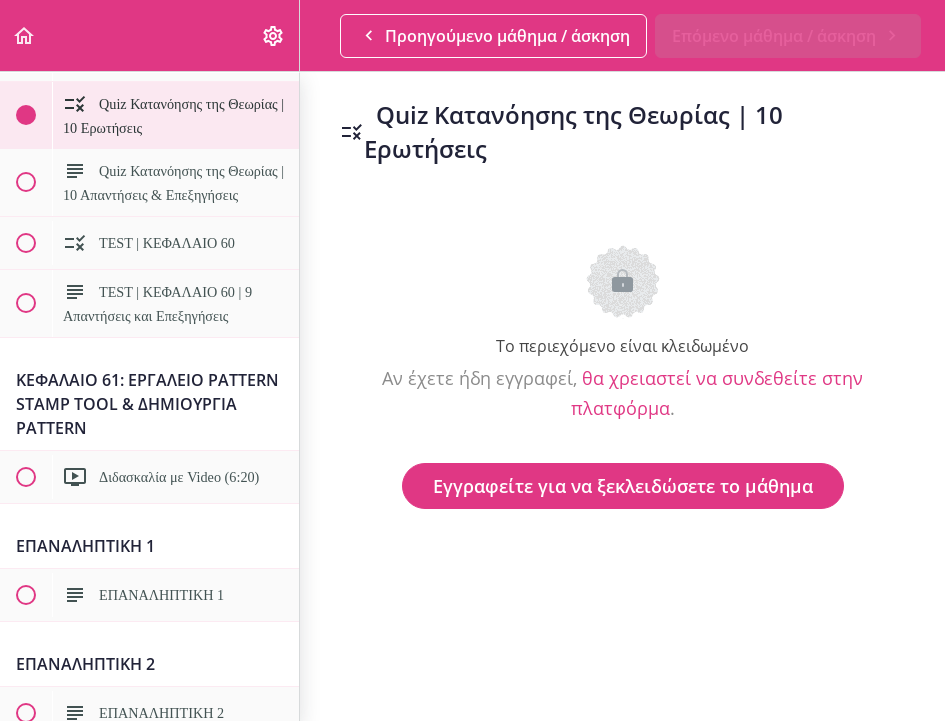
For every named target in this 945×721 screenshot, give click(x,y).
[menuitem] (274, 35)
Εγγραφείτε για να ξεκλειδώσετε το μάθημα (623, 486)
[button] (25, 35)
